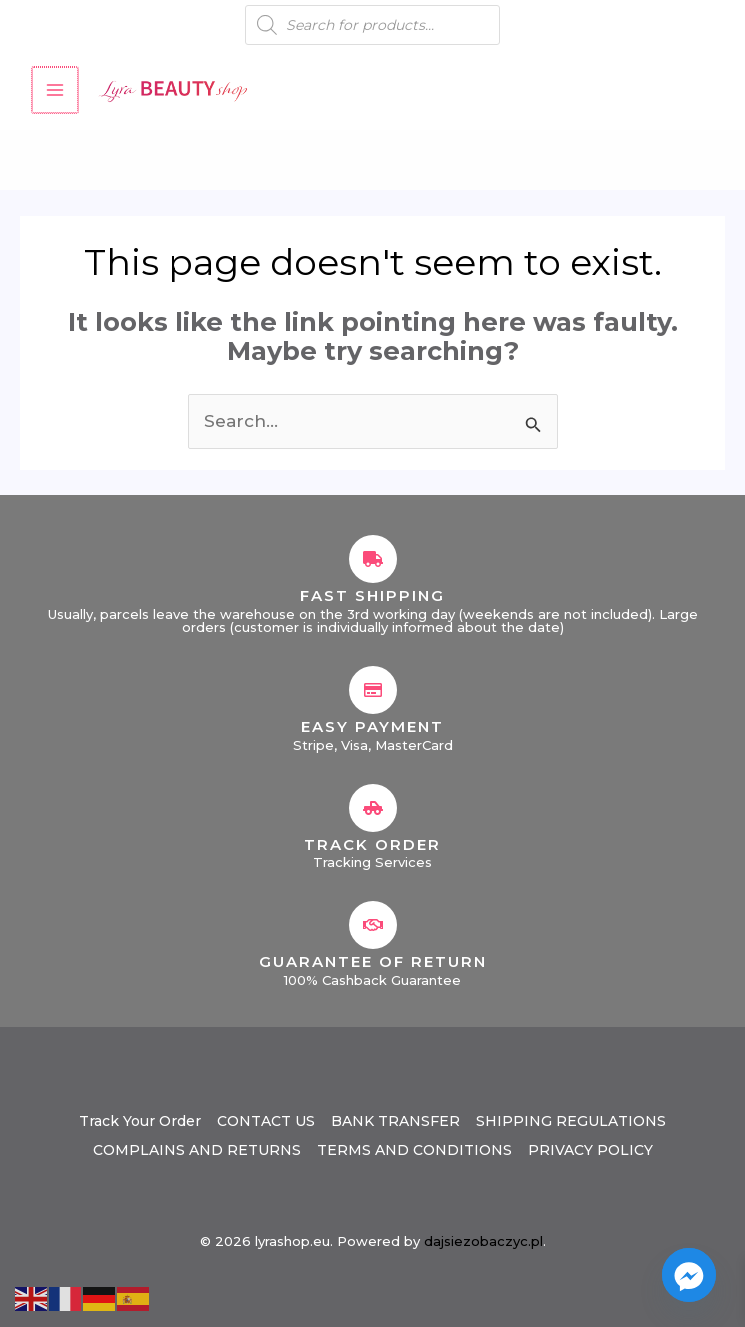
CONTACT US (266, 1121)
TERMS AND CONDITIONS (414, 1150)
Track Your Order (140, 1121)
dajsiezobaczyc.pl (483, 1241)
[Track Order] (373, 808)
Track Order (372, 844)
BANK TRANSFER (395, 1121)
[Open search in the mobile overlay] (372, 25)
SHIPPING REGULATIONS (571, 1121)
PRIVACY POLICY (590, 1150)
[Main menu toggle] (54, 90)
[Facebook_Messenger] (689, 1275)
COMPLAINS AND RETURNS (197, 1150)
